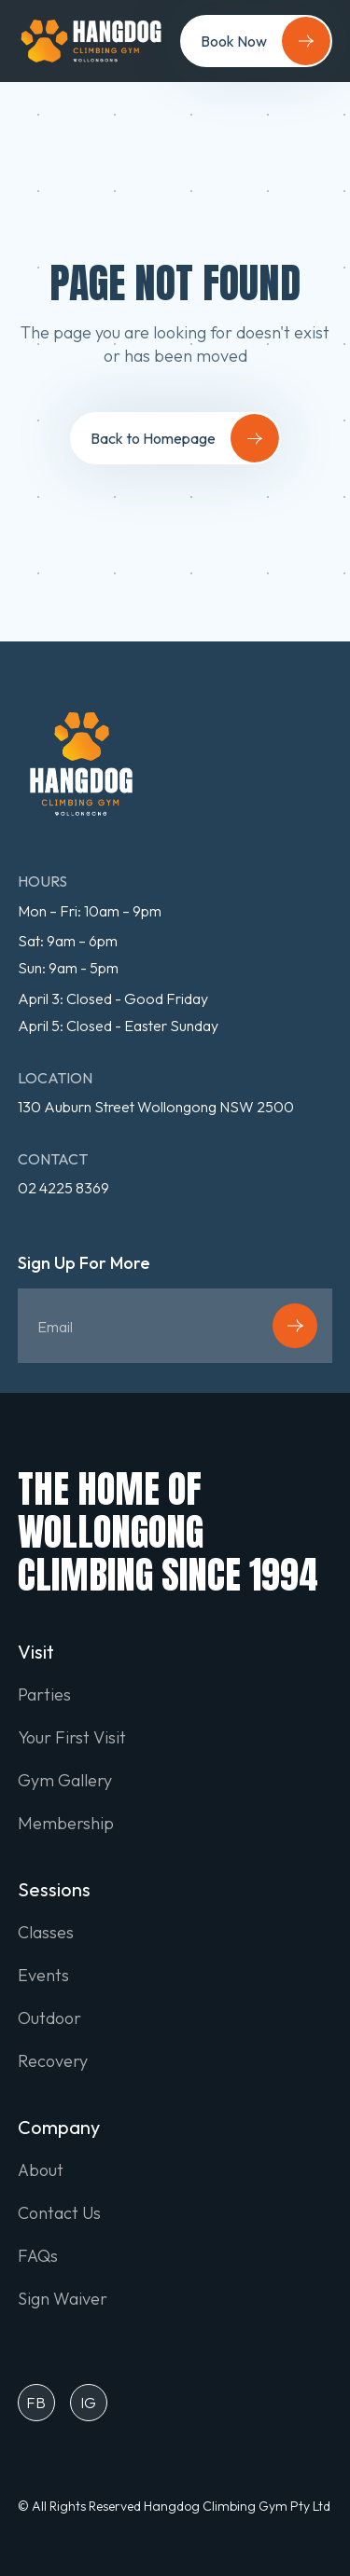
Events (43, 1975)
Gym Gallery (65, 1780)
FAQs (38, 2256)
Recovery (53, 2061)
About (40, 2170)
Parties (44, 1695)
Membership (66, 1823)
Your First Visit (72, 1738)
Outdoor (49, 2018)
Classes (46, 1932)
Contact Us (59, 2213)
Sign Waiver (62, 2299)
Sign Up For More (84, 1264)
